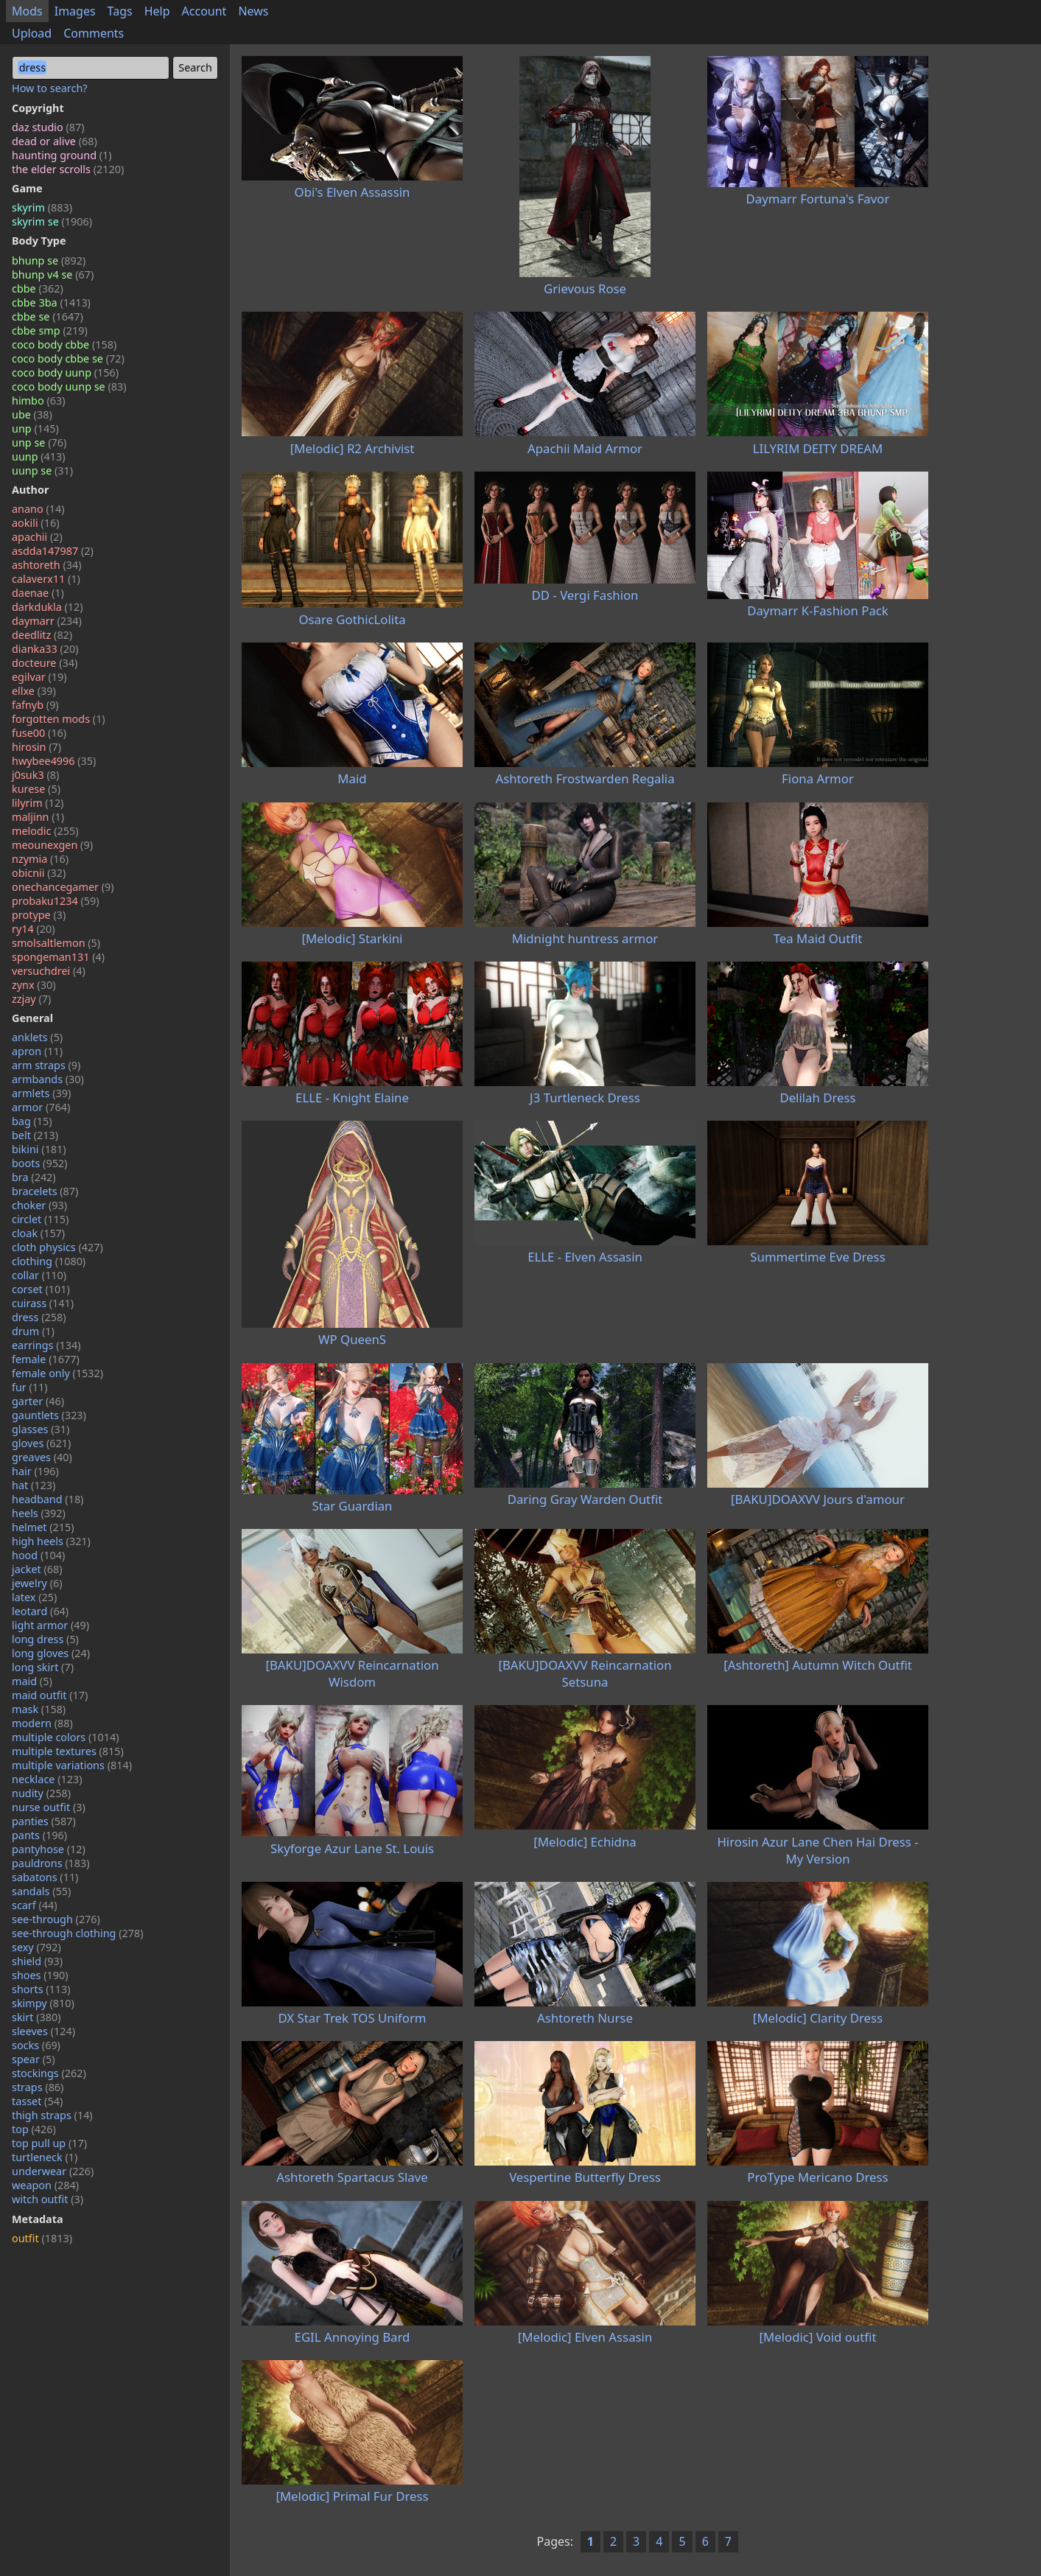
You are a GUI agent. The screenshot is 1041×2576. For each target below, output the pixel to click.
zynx (33, 985)
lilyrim (37, 803)
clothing (48, 1261)
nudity (41, 1793)
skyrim (42, 207)
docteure (44, 663)
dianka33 (45, 649)
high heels (51, 1541)
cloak (38, 1233)
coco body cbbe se (68, 358)
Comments (93, 33)
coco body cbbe (64, 344)
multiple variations (72, 1765)
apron (37, 1051)
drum (33, 1331)
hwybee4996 (54, 761)
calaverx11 (46, 579)
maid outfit (50, 1695)
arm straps (46, 1065)
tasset (37, 2101)
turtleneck (44, 2157)
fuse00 (39, 733)
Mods (27, 11)
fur (30, 1387)
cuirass (43, 1303)
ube (32, 414)
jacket (37, 1569)
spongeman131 (58, 957)
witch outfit (47, 2199)
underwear (53, 2171)
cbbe (37, 288)
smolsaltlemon (56, 943)
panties (44, 1821)
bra (34, 1177)
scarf (34, 1905)
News (253, 11)
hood (38, 1555)
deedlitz (42, 635)
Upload (32, 33)
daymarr (47, 621)
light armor (50, 1625)
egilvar (39, 677)
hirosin (36, 747)
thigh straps (52, 2115)
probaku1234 (55, 901)
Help (157, 11)
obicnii (39, 873)
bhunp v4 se (53, 274)
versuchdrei (48, 971)
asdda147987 (53, 551)
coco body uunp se (69, 386)
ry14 (33, 929)
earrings (46, 1345)
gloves (41, 1443)
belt (35, 1135)
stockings (49, 2073)
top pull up (49, 2143)
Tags (120, 11)
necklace (47, 1779)
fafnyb (35, 705)
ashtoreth (46, 565)
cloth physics (57, 1247)
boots (39, 1163)
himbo (38, 400)
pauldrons (51, 1863)
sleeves (43, 2031)
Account (204, 11)
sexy (36, 1947)
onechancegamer (63, 887)
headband (47, 1499)
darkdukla (47, 607)
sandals (41, 1891)
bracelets (45, 1191)
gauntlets (49, 1415)
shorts (41, 1989)
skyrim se (52, 221)
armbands (48, 1079)
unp (35, 428)
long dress (45, 1639)
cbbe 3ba (51, 302)
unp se (39, 442)
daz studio (48, 127)
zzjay (31, 999)
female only (57, 1373)
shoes (40, 1975)
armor (41, 1107)
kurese (36, 789)
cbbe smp (50, 330)
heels (39, 1513)
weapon (45, 2185)
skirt (36, 2017)
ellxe (34, 691)
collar (39, 1275)
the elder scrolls (68, 169)
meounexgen (52, 845)
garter (38, 1401)
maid (32, 1681)
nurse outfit (48, 1807)
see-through (56, 1919)
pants (39, 1835)
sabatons (45, 1877)
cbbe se (47, 316)
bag (32, 1121)
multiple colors (65, 1737)
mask (39, 1709)
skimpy (43, 2003)
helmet (43, 1527)
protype (39, 915)
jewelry (37, 1583)
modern (42, 1723)
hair (35, 1471)
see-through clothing (78, 1933)
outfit (42, 2238)
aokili (35, 523)
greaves (42, 1457)
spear (33, 2059)
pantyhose (48, 1849)
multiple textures (68, 1751)
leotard (40, 1611)
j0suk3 (35, 775)
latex (34, 1597)
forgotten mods (58, 719)
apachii (37, 537)
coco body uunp (65, 372)
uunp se (42, 470)
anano (38, 509)
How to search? (50, 88)
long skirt (43, 1667)
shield (37, 1961)
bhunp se (48, 260)
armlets (41, 1093)
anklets (37, 1037)
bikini (39, 1149)
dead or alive (54, 141)
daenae (38, 593)
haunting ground (62, 155)
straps (37, 2087)
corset (41, 1289)
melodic (45, 831)
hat (33, 1485)
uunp (39, 456)
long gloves (51, 1653)
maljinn (38, 817)
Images (75, 11)
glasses (40, 1429)
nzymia (40, 859)
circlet (40, 1219)
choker (39, 1205)
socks (36, 2045)
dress (39, 1317)
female (46, 1359)
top (34, 2129)
